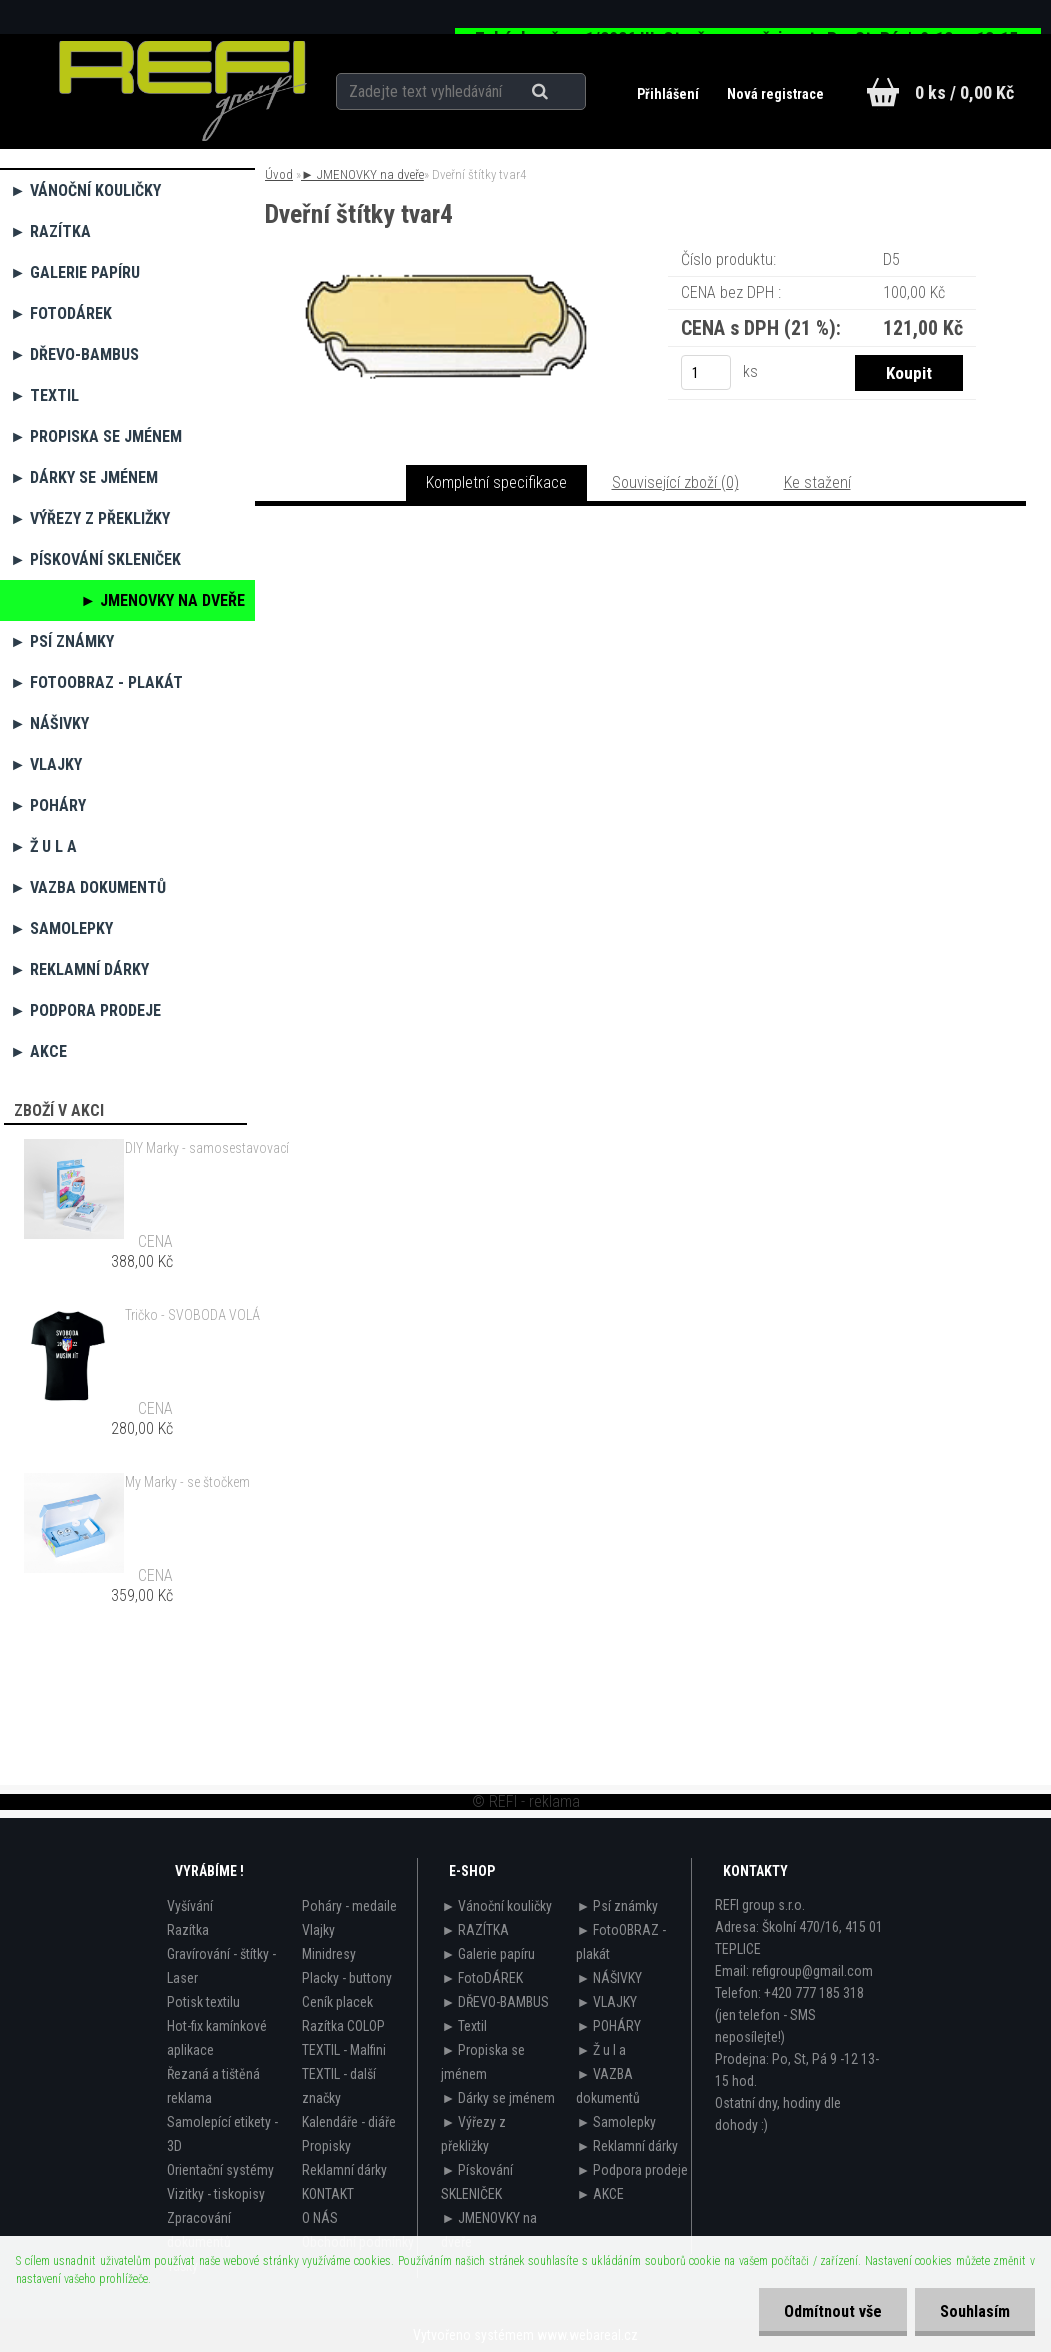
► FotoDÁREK (61, 313)
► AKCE (38, 1051)
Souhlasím (975, 2311)
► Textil (44, 395)
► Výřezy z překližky (90, 518)
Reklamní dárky (344, 2170)
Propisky (326, 2146)
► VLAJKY (46, 764)
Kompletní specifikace (496, 482)
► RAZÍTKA (50, 231)
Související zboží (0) (675, 482)
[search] (564, 92)
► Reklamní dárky (79, 969)
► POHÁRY (48, 805)
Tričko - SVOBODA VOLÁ (192, 1315)
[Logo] (183, 91)
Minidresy (329, 1954)
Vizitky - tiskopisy (216, 2194)
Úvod (279, 174)
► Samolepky (61, 928)
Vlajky (318, 1930)
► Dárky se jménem (84, 477)
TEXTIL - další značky (339, 2086)
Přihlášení (669, 94)
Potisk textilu (203, 2002)
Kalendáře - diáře (349, 2122)
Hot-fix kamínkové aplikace (217, 2038)
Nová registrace (775, 94)
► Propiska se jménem (96, 436)
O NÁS (320, 2218)
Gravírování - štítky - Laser (221, 1966)
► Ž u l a (43, 846)
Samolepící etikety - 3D (222, 2134)
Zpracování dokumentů (199, 2230)
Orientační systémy (220, 2170)
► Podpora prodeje (85, 1010)
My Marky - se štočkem (187, 1482)
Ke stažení (817, 482)
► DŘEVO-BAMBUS (74, 354)
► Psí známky (62, 641)
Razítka (188, 1930)
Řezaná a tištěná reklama (213, 2086)
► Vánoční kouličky (85, 190)
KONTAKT (328, 2194)
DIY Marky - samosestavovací (207, 1148)
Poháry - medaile (349, 1906)
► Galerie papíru (75, 272)
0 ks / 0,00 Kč (964, 92)
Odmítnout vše (833, 2311)
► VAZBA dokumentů (88, 887)
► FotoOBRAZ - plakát (96, 682)
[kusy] (706, 372)
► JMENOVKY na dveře (162, 600)
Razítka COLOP (343, 2026)
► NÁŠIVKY (49, 723)
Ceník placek (337, 2002)
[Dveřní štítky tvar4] (446, 274)
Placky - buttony (347, 1978)
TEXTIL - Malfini (344, 2050)
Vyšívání (190, 1906)
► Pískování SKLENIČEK (95, 559)
